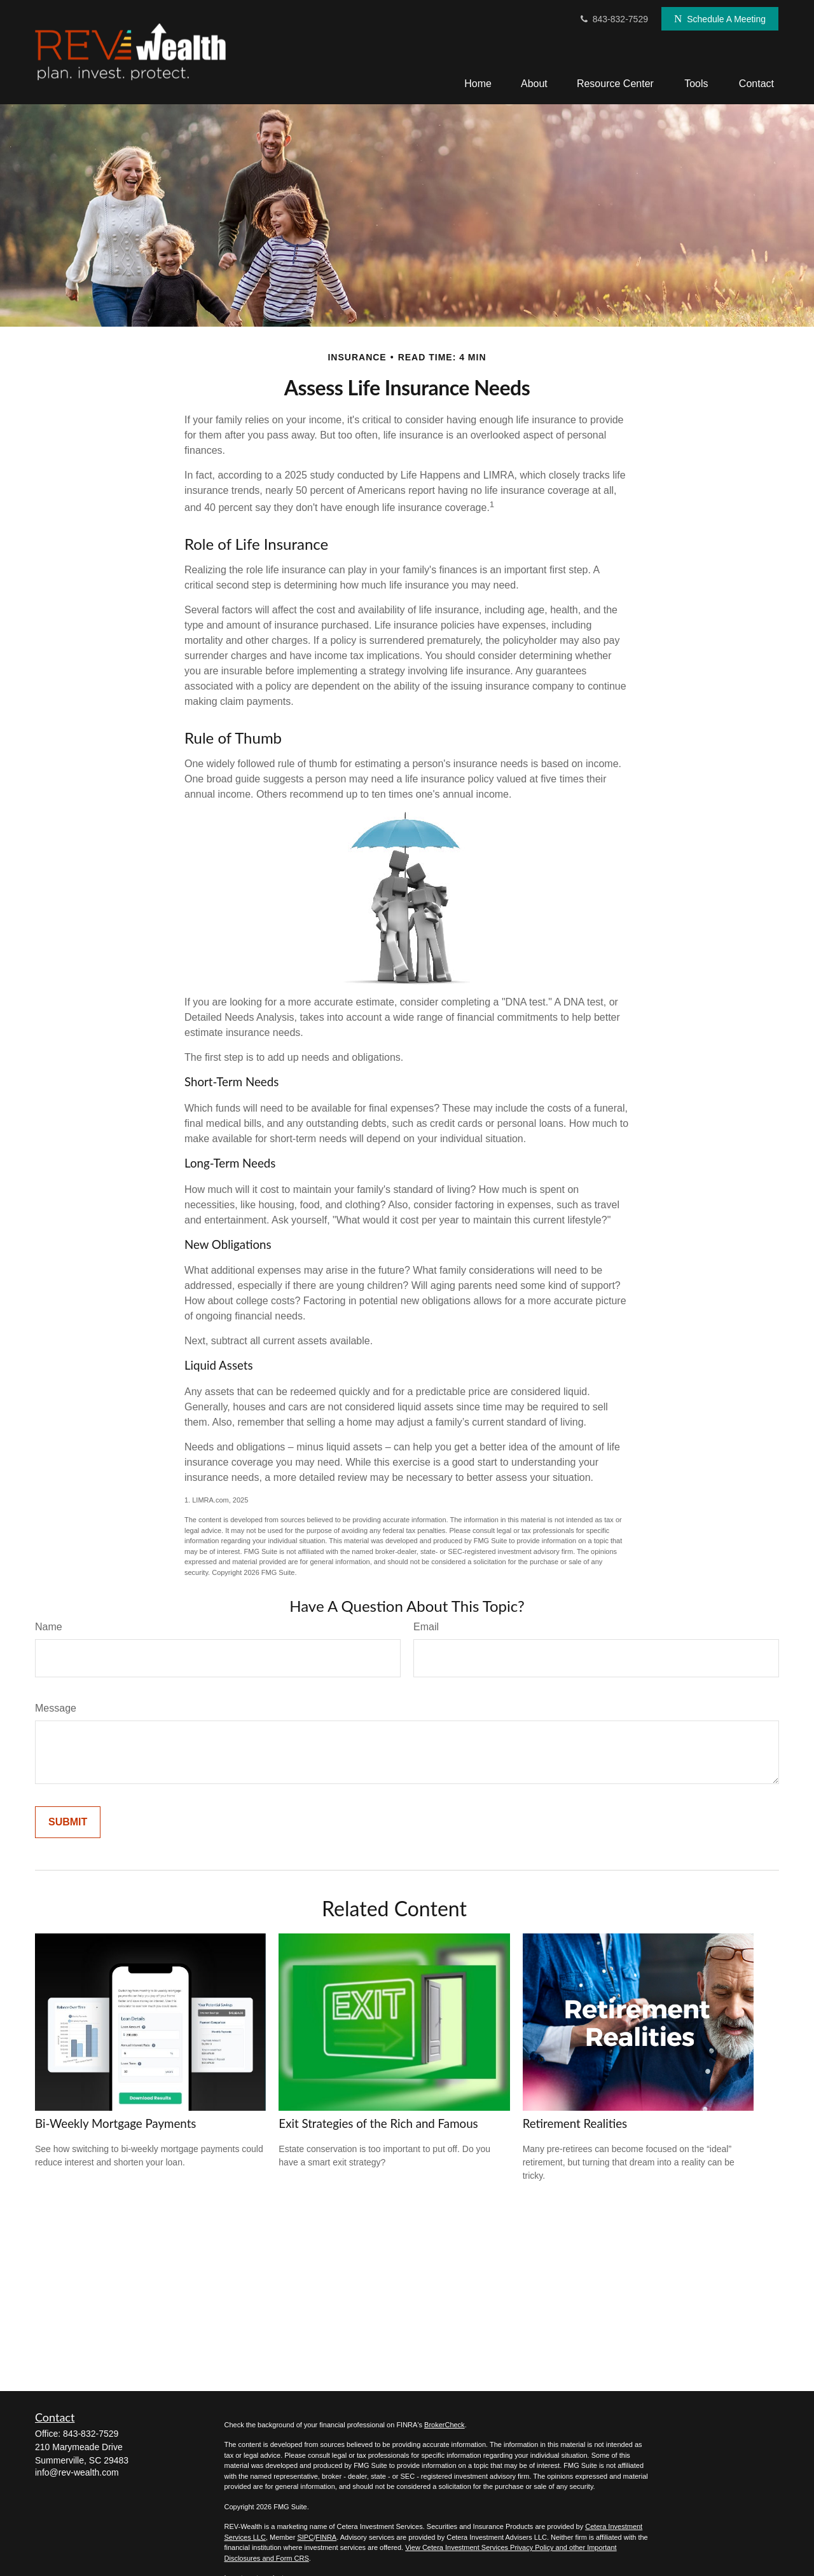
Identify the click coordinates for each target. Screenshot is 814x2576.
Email (426, 1626)
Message (55, 1708)
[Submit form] (67, 1822)
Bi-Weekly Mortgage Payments (115, 2123)
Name (48, 1626)
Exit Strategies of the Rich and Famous (378, 2123)
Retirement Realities (575, 2123)
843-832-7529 (613, 19)
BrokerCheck (444, 2425)
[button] (478, 83)
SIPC (305, 2537)
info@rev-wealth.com (77, 2472)
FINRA (325, 2537)
